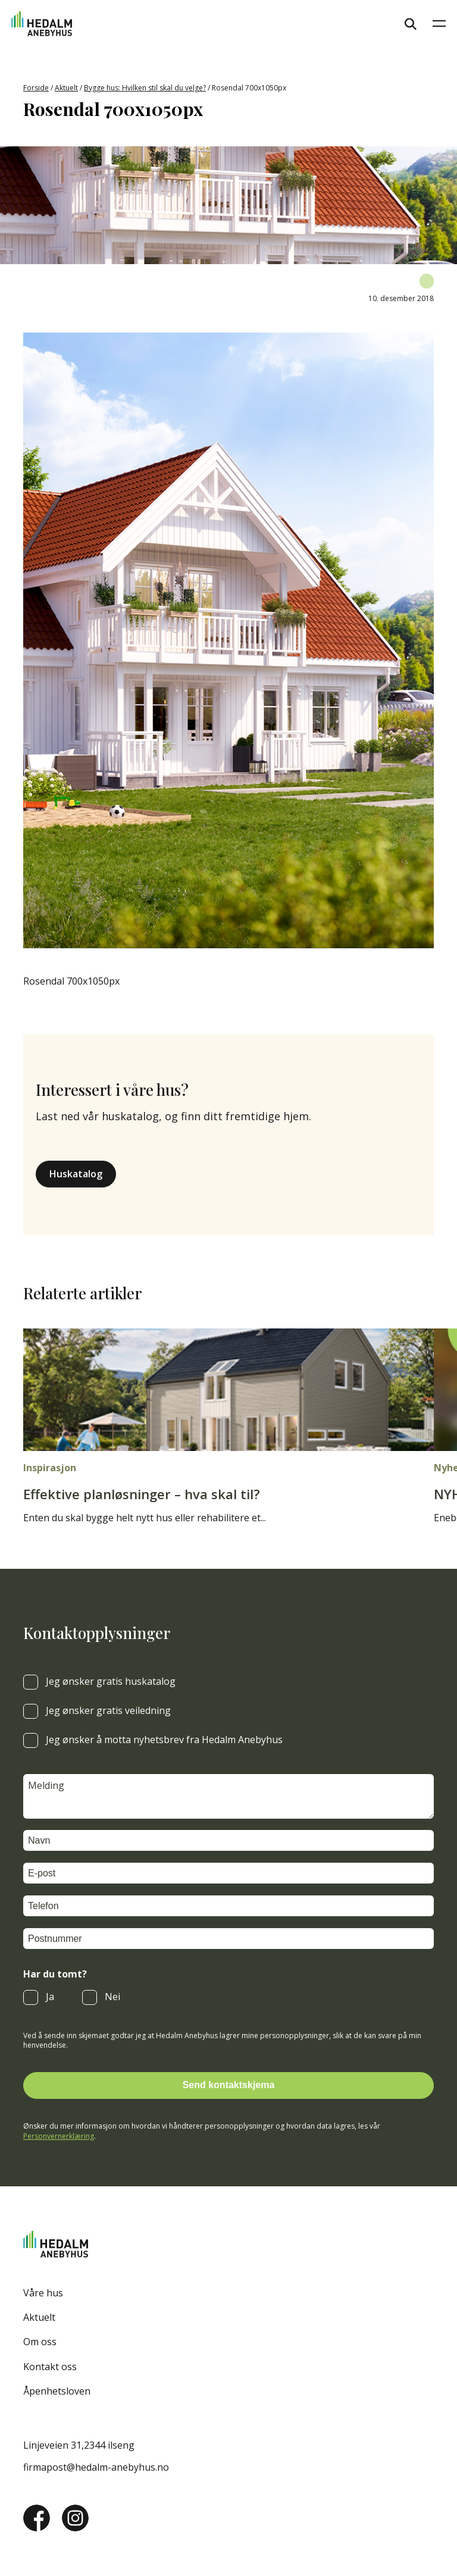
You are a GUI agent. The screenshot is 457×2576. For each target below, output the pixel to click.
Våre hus (43, 2292)
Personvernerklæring (58, 2136)
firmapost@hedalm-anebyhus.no (96, 2467)
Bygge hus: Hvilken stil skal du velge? (145, 88)
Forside (36, 88)
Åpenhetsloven (56, 2391)
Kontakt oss (50, 2366)
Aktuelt (66, 88)
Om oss (40, 2341)
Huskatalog (75, 1173)
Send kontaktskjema (229, 2085)
